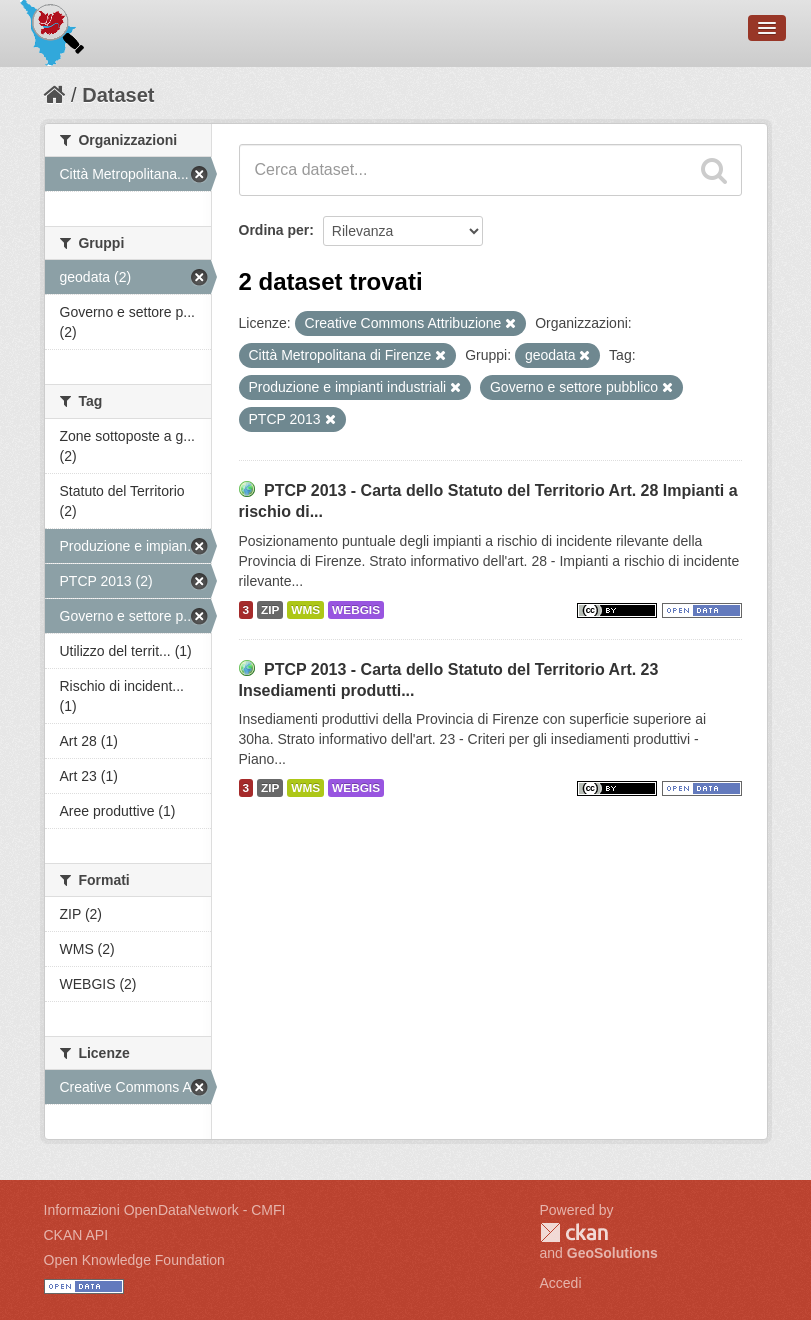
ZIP (270, 610)
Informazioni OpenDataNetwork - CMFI (165, 1210)
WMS (305, 610)
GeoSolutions (612, 1253)
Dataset (118, 95)
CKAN (574, 1232)
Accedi (561, 1283)
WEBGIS (356, 610)
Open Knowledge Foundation (134, 1260)
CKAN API (76, 1235)
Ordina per (274, 230)
